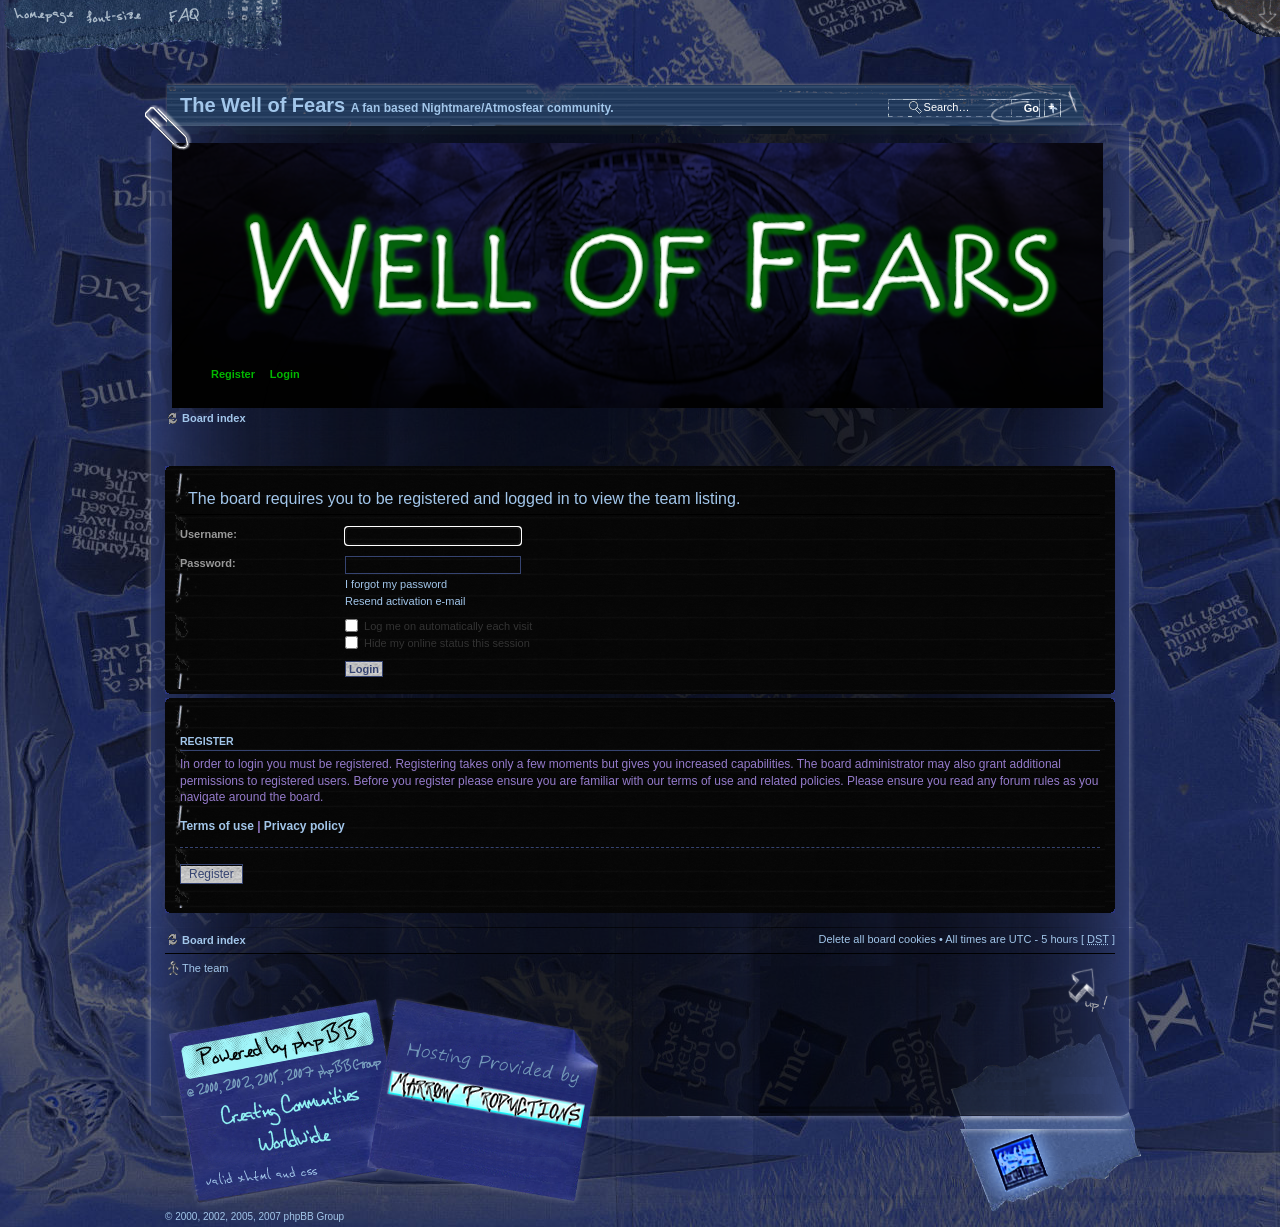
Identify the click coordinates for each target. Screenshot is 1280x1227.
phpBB (390, 1101)
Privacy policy (304, 826)
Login (285, 374)
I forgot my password (396, 584)
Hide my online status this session (437, 643)
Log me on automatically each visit (438, 626)
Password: (208, 563)
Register (233, 374)
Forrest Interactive (1055, 1170)
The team (205, 968)
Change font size (115, 17)
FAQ (185, 17)
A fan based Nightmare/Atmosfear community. (480, 1114)
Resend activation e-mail (405, 601)
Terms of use (217, 826)
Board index (637, 275)
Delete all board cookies (876, 939)
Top (1090, 992)
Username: (208, 534)
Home (45, 17)
